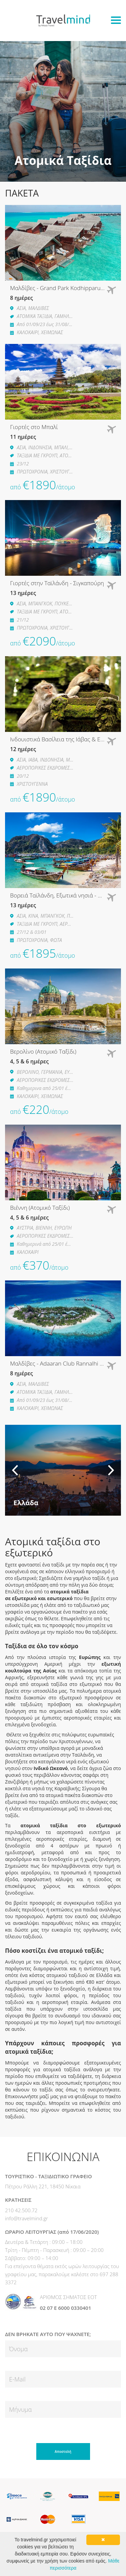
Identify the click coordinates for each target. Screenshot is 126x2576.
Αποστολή (63, 2451)
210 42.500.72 (21, 2210)
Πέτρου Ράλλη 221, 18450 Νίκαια (43, 2186)
